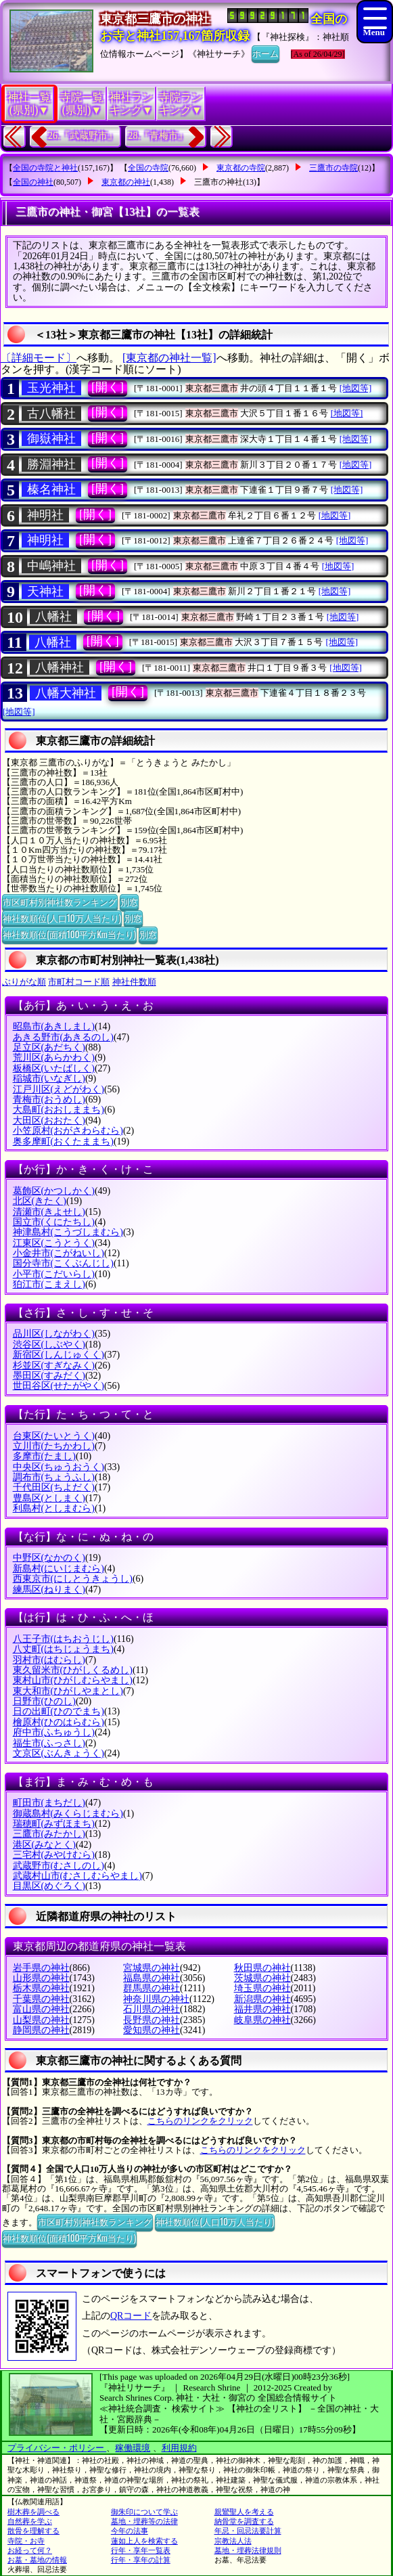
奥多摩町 (63, 1141)
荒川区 (54, 1057)
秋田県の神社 (262, 1968)
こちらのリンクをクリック (200, 2121)
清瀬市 (49, 1212)
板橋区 (54, 1068)
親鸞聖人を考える (244, 2512)
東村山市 (73, 1680)
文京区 (58, 1753)
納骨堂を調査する (244, 2521)
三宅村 (54, 1855)
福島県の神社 (151, 1978)
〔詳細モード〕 (38, 357)
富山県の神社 (41, 2009)
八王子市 (63, 1639)
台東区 (54, 1436)
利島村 (54, 1508)
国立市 (54, 1222)
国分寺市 (63, 1263)
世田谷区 (58, 1386)
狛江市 (49, 1284)
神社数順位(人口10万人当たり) (62, 918)
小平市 (54, 1274)
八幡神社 (59, 667)
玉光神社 (51, 388)
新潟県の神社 (262, 1999)
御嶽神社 (51, 438)
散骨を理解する (33, 2531)
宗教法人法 (233, 2541)
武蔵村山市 (77, 1876)
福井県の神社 (262, 2009)
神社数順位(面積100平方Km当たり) (69, 934)
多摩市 (44, 1456)
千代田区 (54, 1487)
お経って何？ (29, 2550)
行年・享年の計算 (140, 2560)
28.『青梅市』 (158, 136)
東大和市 (68, 1691)
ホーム (265, 53)
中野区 (49, 1558)
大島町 (58, 1110)
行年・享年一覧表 (140, 2550)
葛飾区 (54, 1191)
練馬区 (49, 1589)
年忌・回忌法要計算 (247, 2531)
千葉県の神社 (41, 1999)
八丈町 (63, 1649)
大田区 (49, 1120)
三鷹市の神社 (218, 182)
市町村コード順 (79, 982)
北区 (39, 1201)
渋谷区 (49, 1344)
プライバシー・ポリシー (56, 2448)
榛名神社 (51, 489)
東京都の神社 (125, 182)
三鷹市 (49, 1834)
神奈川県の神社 (156, 1999)
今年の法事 (129, 2531)
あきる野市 (63, 1037)
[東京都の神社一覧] (169, 357)
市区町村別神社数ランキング (60, 901)
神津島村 (68, 1232)
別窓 (129, 901)
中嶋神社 (51, 566)
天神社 (45, 591)
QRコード (131, 2316)
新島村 (58, 1568)
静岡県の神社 (41, 2030)
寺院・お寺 (26, 2541)
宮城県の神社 (151, 1968)
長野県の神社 (151, 2020)
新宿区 (58, 1355)
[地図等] (356, 388)
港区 (44, 1845)
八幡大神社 (65, 693)
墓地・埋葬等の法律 (144, 2521)
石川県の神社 (151, 2009)
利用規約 (179, 2448)
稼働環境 (132, 2448)
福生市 (49, 1743)
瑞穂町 (54, 1824)
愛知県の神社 (151, 2030)
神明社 (45, 515)
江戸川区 (58, 1089)
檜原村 (58, 1722)
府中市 (54, 1732)
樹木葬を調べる (33, 2512)
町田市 (49, 1803)
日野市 (44, 1701)
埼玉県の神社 (262, 1988)
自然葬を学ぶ (29, 2521)
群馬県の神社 (151, 1988)
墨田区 (49, 1376)
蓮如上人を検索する (144, 2541)
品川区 (54, 1334)
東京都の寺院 (240, 168)
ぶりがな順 (24, 982)
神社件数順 (134, 982)
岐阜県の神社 (262, 2020)
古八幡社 (51, 413)
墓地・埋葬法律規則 (247, 2550)
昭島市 (54, 1026)
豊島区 (49, 1498)
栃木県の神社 (41, 1988)
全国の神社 (33, 182)
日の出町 (58, 1711)
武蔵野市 (58, 1866)
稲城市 (49, 1078)
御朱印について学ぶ (144, 2512)
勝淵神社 (51, 464)
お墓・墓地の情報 (37, 2560)
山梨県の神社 (41, 2020)
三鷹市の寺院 (333, 168)
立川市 (54, 1446)
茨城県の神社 (262, 1978)
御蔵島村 (68, 1813)
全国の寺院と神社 (45, 168)
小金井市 (58, 1253)
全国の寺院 (148, 168)
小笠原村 (68, 1131)
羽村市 (49, 1660)
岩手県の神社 (41, 1968)
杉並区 (54, 1365)
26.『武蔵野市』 (82, 136)
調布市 (54, 1477)
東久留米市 (73, 1670)
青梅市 (49, 1099)
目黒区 (49, 1886)
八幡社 (53, 616)
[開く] (107, 387)
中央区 (58, 1467)
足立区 (49, 1047)
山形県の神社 (41, 1978)
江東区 (54, 1243)
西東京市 (73, 1579)
